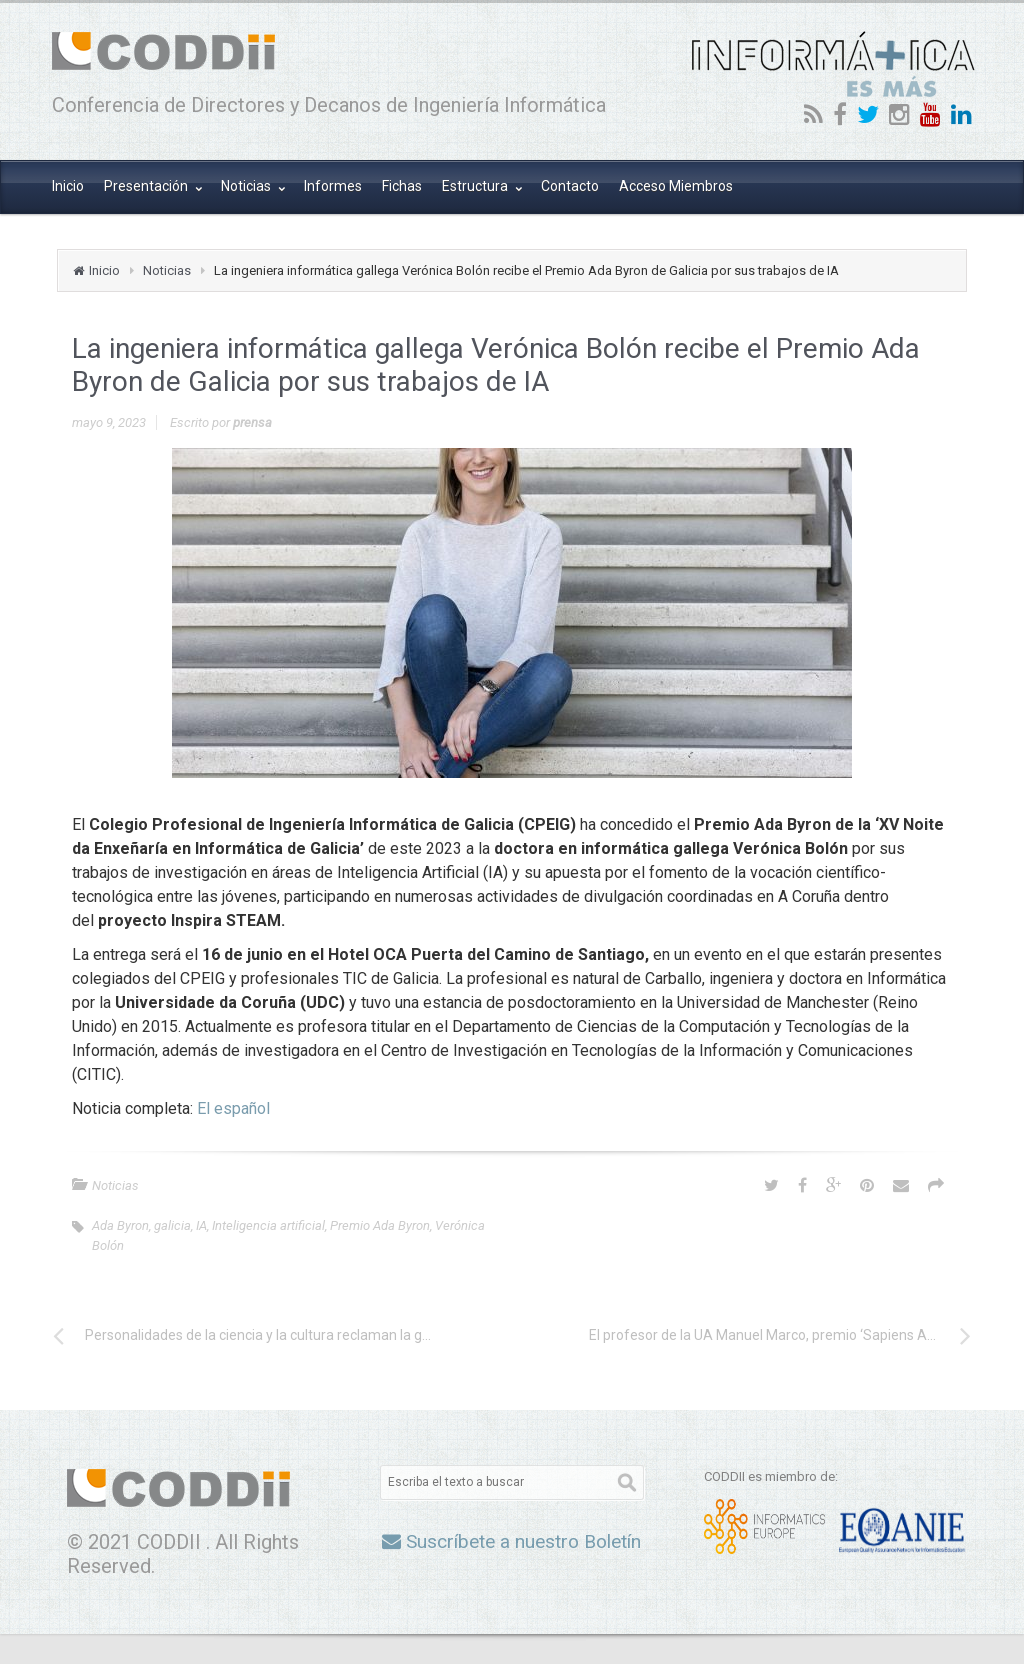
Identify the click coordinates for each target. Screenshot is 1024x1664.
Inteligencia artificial (268, 1225)
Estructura (476, 186)
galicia (172, 1225)
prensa (252, 422)
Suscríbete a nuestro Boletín (511, 1541)
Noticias (247, 186)
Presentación (147, 186)
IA (201, 1225)
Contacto (570, 186)
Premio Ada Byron (380, 1225)
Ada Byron (120, 1225)
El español (233, 1108)
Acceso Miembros (676, 186)
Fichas (402, 186)
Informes (333, 186)
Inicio (68, 186)
